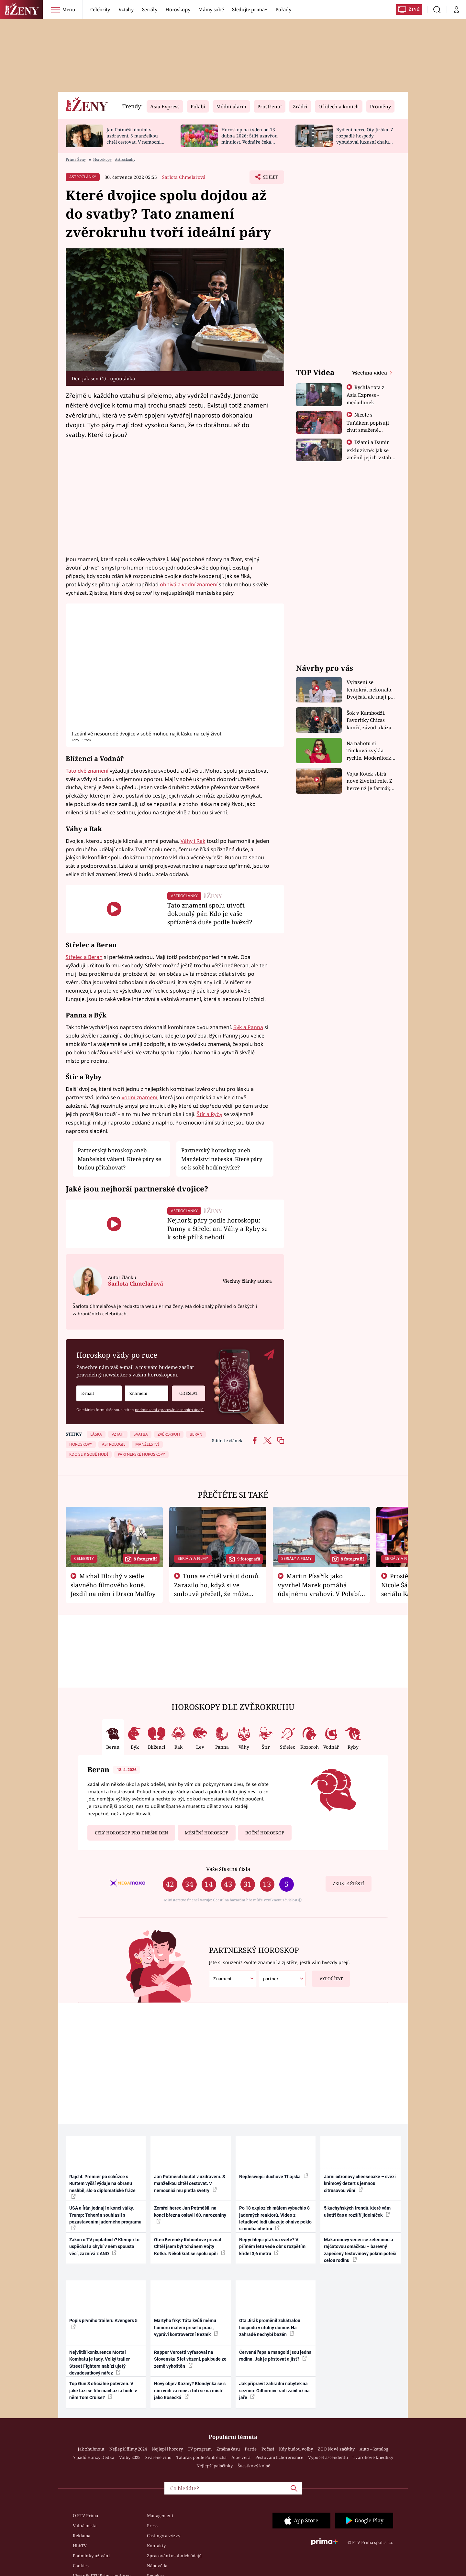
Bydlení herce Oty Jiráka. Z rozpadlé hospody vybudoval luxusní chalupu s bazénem (365, 138)
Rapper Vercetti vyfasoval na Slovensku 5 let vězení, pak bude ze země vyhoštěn (190, 2359)
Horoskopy (177, 9)
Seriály (149, 9)
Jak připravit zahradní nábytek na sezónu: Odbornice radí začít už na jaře (274, 2390)
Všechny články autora (247, 1281)
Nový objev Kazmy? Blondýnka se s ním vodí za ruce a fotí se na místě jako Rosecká (190, 2390)
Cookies (81, 2566)
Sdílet (269, 178)
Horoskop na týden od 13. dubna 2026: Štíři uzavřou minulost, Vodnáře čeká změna (249, 138)
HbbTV (80, 2546)
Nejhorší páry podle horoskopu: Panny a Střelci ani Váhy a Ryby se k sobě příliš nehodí (217, 1228)
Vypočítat (327, 1976)
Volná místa (84, 2525)
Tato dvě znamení (87, 770)
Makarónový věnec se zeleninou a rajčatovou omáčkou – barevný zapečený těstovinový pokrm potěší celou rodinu (360, 2250)
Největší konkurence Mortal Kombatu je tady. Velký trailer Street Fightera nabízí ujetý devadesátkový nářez (99, 2362)
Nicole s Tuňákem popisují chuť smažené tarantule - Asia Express (368, 429)
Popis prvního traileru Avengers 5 (103, 2323)
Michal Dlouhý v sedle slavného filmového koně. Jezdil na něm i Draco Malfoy (113, 1585)
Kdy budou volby (296, 2449)
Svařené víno (158, 2457)
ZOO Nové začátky (336, 2449)
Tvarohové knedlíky (373, 2457)
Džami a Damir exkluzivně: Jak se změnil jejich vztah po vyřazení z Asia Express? (369, 457)
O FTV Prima (85, 2515)
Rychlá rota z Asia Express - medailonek (366, 395)
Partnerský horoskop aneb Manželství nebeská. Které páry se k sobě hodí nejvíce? (221, 1159)
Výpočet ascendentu (328, 2457)
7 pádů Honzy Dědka (93, 2457)
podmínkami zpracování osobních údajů (169, 1409)
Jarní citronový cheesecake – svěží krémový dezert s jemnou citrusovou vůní (360, 2183)
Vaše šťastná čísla (228, 1869)
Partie (251, 2449)
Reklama (81, 2535)
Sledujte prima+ (249, 9)
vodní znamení (139, 1097)
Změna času (228, 2449)
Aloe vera (240, 2457)
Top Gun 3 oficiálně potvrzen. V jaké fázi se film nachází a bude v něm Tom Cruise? (103, 2390)
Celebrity (100, 9)
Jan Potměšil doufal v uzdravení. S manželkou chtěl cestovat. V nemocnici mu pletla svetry (135, 138)
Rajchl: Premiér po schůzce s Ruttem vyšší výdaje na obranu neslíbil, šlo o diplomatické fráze (102, 2186)
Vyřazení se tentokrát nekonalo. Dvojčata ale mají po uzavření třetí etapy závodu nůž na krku (370, 690)
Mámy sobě (211, 9)
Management (160, 2515)
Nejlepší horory (167, 2449)
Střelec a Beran (84, 957)
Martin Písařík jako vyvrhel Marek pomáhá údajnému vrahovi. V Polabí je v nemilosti (319, 1589)
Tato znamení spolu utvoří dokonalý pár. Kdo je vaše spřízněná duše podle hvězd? (209, 913)
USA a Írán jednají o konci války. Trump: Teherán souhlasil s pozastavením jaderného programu (105, 2217)
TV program (200, 2449)
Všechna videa (370, 372)
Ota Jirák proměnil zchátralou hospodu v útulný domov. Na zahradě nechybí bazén (269, 2327)
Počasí (267, 2449)
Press (152, 2525)
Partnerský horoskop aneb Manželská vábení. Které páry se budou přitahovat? (119, 1159)
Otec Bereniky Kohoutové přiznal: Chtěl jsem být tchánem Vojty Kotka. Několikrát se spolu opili (189, 2246)
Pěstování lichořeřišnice (279, 2457)
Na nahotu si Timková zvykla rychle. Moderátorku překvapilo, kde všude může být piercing (370, 751)
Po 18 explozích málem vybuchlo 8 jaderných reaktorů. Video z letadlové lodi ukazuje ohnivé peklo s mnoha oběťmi (275, 2218)
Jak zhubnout (91, 2449)
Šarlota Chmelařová (183, 177)
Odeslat (185, 1391)
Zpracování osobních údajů (174, 2556)
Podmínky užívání (91, 2556)
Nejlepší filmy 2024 (128, 2449)
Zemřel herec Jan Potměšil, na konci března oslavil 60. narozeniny (190, 2214)
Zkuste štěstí (348, 1883)
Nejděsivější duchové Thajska (273, 2176)
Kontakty (156, 2546)
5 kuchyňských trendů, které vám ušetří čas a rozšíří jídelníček (357, 2211)
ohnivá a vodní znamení (188, 584)
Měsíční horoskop (206, 1833)
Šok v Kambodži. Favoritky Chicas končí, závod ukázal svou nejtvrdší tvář (370, 720)
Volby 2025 (129, 2457)
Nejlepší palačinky (214, 2466)
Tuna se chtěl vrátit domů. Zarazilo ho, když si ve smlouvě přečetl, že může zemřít (217, 1589)
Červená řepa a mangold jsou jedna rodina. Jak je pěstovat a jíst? (275, 2356)
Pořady (283, 9)
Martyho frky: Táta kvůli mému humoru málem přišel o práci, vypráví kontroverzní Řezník (186, 2327)
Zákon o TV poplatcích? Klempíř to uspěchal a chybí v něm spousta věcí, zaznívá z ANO (104, 2246)
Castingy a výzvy (163, 2535)
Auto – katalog (374, 2449)
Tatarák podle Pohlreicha (201, 2457)
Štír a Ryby (209, 1114)
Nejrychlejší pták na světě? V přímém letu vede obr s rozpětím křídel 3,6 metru (272, 2246)
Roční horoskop (264, 1833)
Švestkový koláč (254, 2466)
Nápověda (157, 2566)
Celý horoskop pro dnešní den (131, 1833)
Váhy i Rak (193, 840)
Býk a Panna (248, 1027)
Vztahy (126, 9)
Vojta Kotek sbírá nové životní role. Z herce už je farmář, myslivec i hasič (369, 781)
